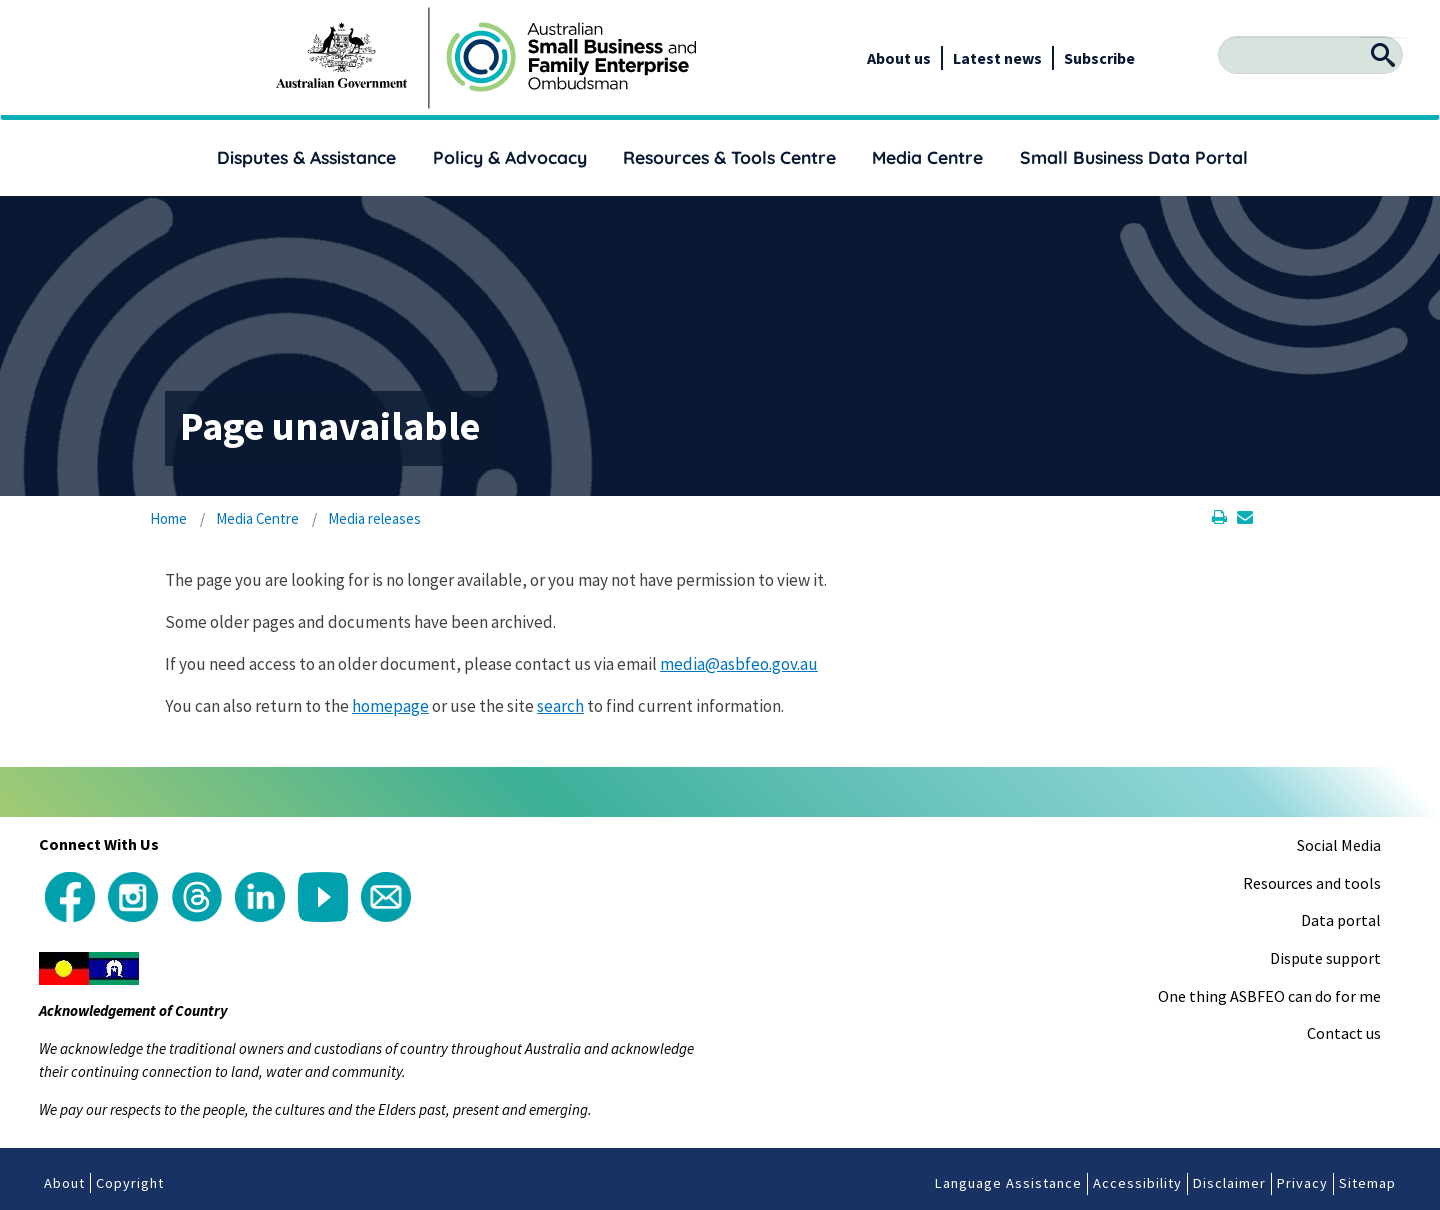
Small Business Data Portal (1134, 157)
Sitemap (1367, 1183)
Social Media (1339, 845)
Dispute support (1325, 958)
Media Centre (927, 157)
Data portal (1341, 920)
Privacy (1302, 1183)
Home (168, 518)
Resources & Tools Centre (729, 157)
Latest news (997, 58)
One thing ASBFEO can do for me (1269, 996)
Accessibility (1137, 1183)
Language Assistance (1008, 1183)
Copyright (130, 1183)
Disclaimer (1229, 1183)
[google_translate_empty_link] (1136, 58)
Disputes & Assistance (306, 157)
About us (899, 58)
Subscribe (1099, 58)
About (64, 1183)
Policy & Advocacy (510, 157)
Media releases (374, 518)
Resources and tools (1312, 883)
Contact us (1344, 1033)
